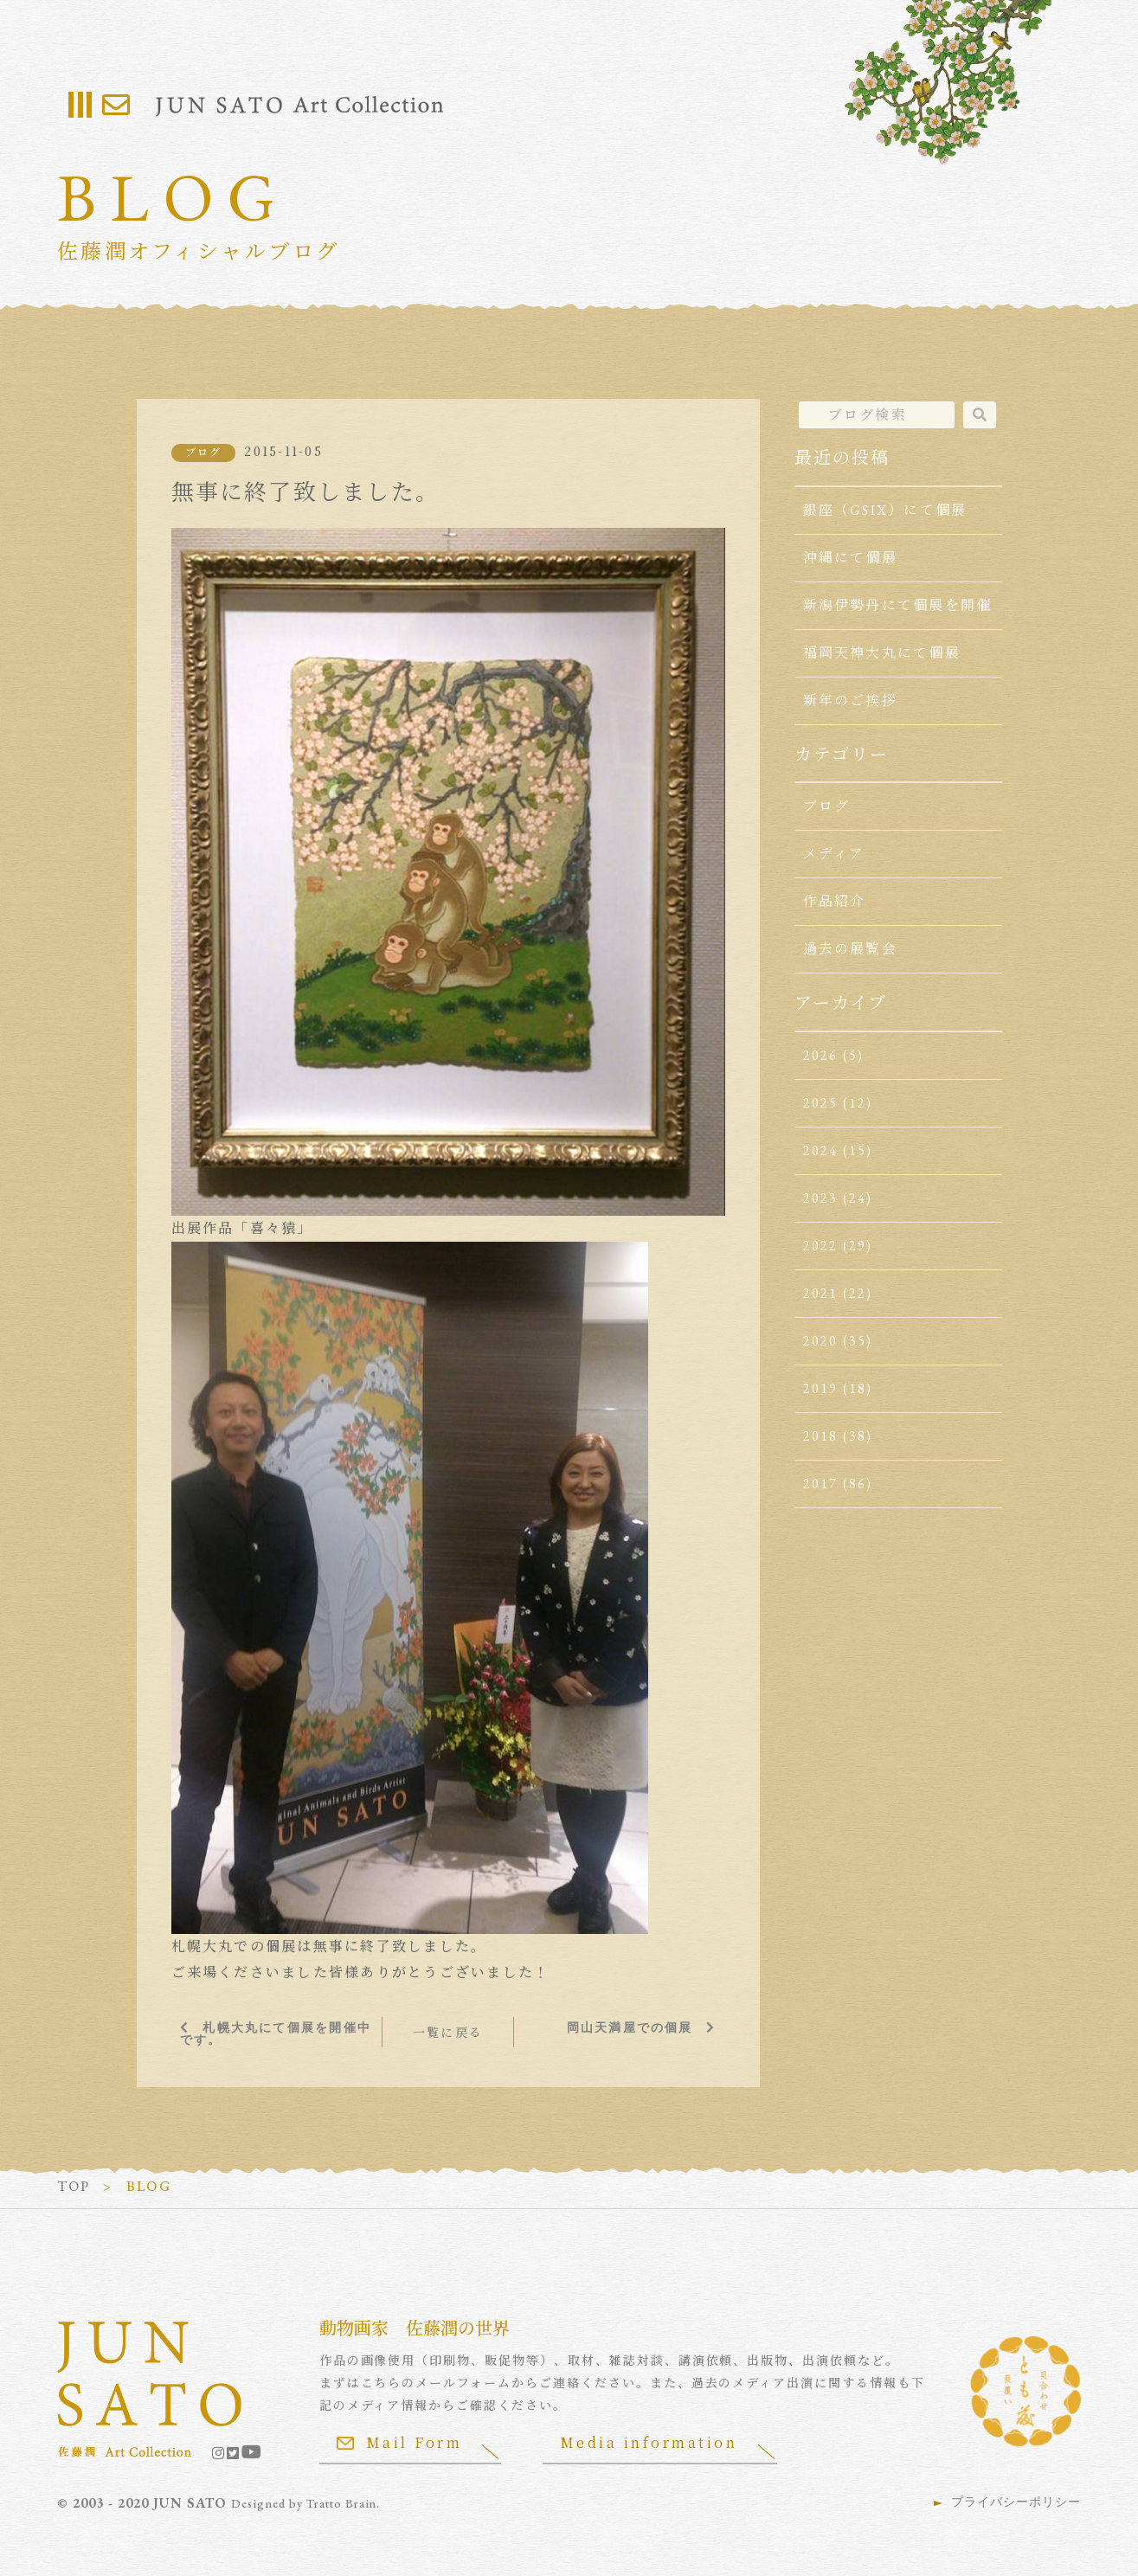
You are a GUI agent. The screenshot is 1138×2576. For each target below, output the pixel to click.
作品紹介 (834, 901)
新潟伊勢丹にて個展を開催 (898, 605)
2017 (821, 1483)
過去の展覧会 (850, 949)
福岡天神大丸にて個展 (882, 653)
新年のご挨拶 (850, 700)
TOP (74, 2185)
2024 (821, 1150)
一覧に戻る (448, 2032)
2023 (821, 1198)
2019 (821, 1388)
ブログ (203, 452)
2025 (821, 1103)
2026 (821, 1055)
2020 (821, 1341)
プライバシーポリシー (1016, 2501)
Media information (651, 2441)
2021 (821, 1293)
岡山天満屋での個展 (630, 2026)
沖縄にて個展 (850, 558)
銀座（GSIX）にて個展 (885, 510)
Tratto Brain (342, 2502)
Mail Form (400, 2441)
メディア (834, 854)
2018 (821, 1436)
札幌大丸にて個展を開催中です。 (275, 2032)
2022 (821, 1246)
